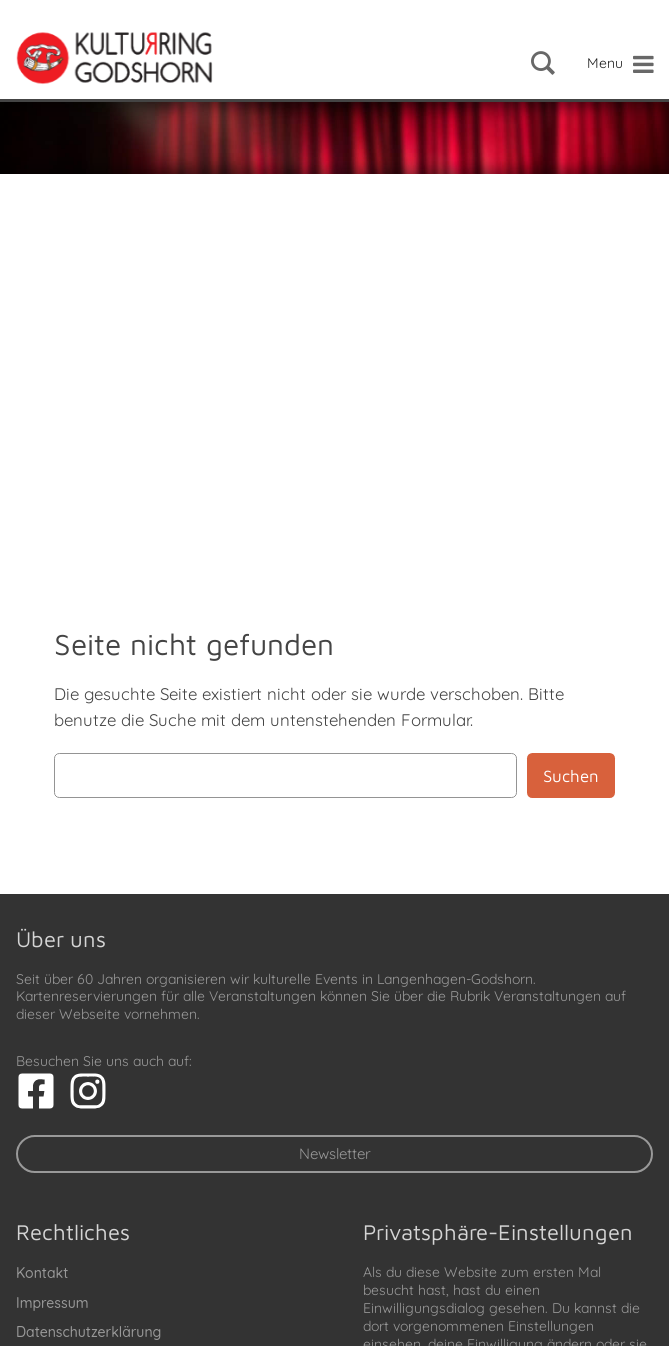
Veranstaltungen (547, 996)
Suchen (571, 776)
